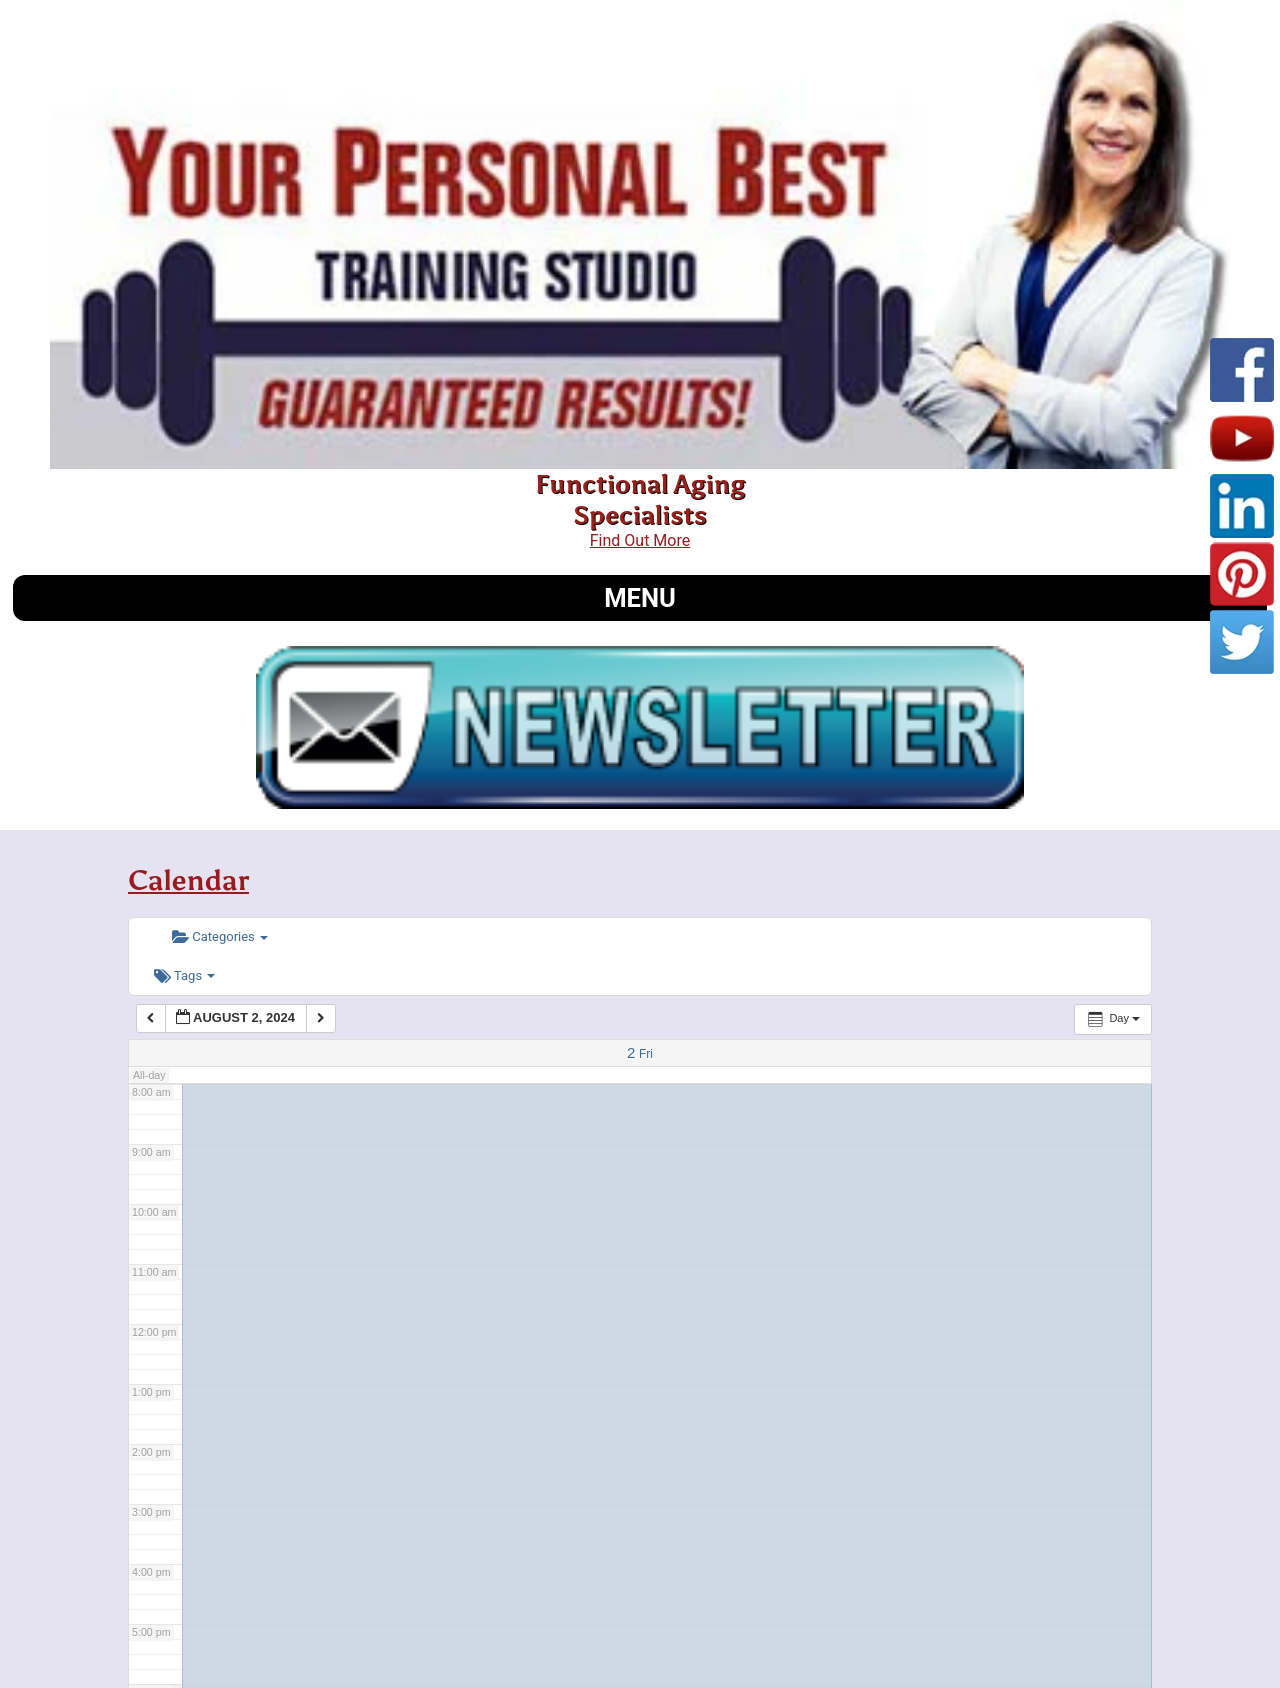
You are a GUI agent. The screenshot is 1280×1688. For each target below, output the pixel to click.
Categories (220, 936)
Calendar (188, 880)
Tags (184, 975)
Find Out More (640, 540)
